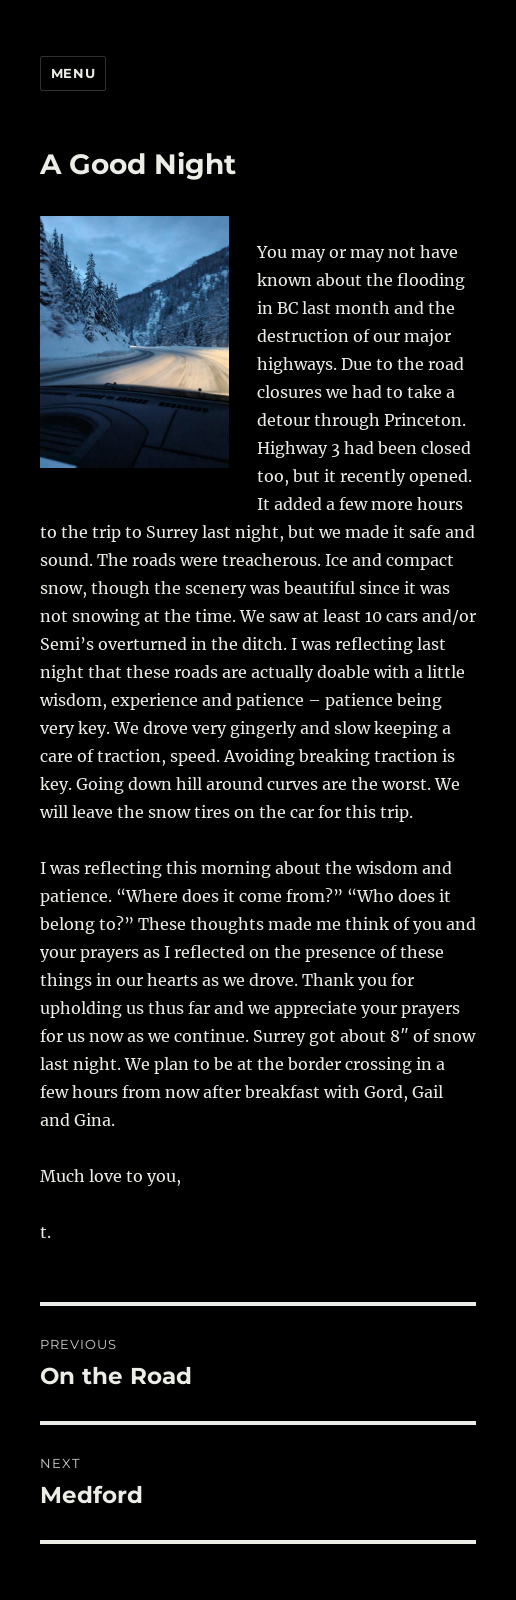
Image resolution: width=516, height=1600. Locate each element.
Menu (73, 73)
